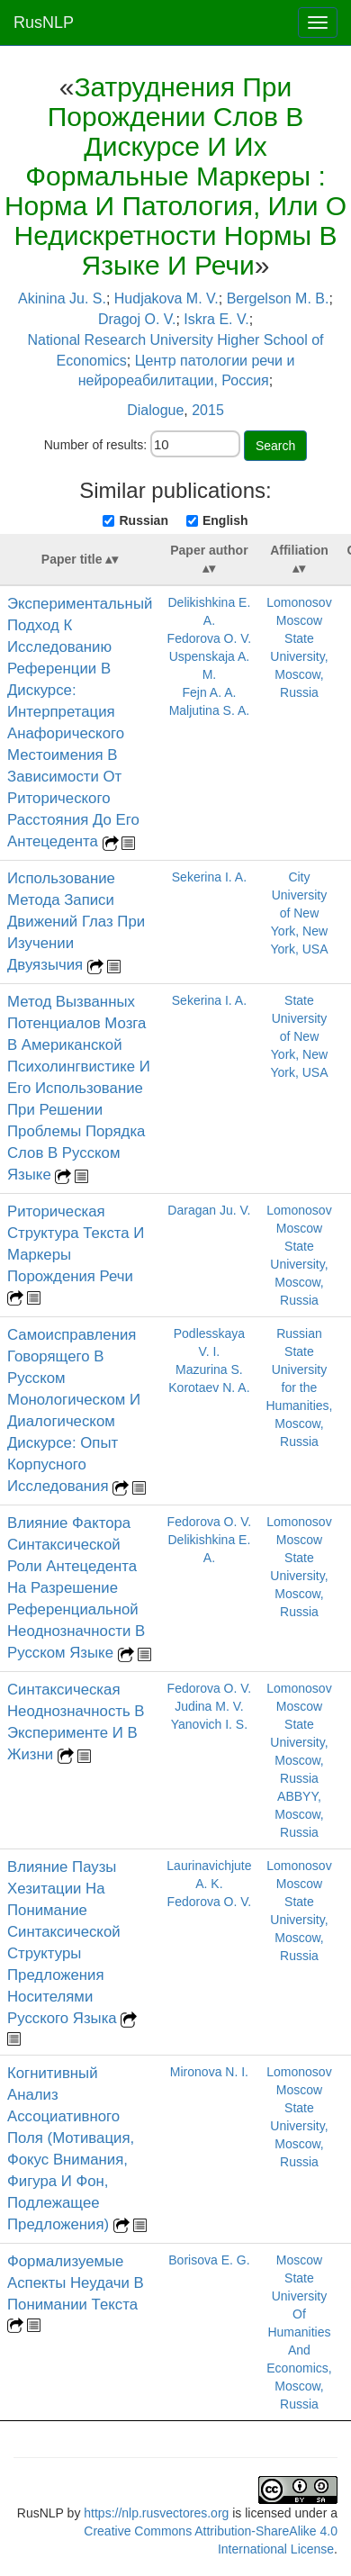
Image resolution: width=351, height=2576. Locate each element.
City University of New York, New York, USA (299, 913)
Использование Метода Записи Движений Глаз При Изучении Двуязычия (76, 921)
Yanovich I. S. (209, 1724)
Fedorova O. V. (209, 638)
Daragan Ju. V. (208, 1210)
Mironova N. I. (209, 2072)
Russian (143, 520)
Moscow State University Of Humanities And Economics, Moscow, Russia (298, 2332)
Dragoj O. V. (137, 319)
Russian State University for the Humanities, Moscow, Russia (299, 1387)
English (225, 520)
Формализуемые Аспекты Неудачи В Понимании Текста (75, 2283)
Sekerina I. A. (209, 877)
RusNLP (44, 23)
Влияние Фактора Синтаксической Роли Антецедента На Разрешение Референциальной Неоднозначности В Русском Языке (76, 1587)
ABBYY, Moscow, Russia (298, 1814)
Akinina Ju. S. (62, 298)
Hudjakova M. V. (166, 298)
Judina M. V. (209, 1706)
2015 (208, 410)
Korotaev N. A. (208, 1387)
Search (275, 445)
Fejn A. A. (209, 692)
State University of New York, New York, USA (299, 1036)
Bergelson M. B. (278, 298)
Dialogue (155, 410)
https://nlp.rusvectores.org (156, 2513)
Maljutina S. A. (209, 710)
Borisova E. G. (208, 2260)
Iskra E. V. (216, 319)
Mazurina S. (209, 1369)
